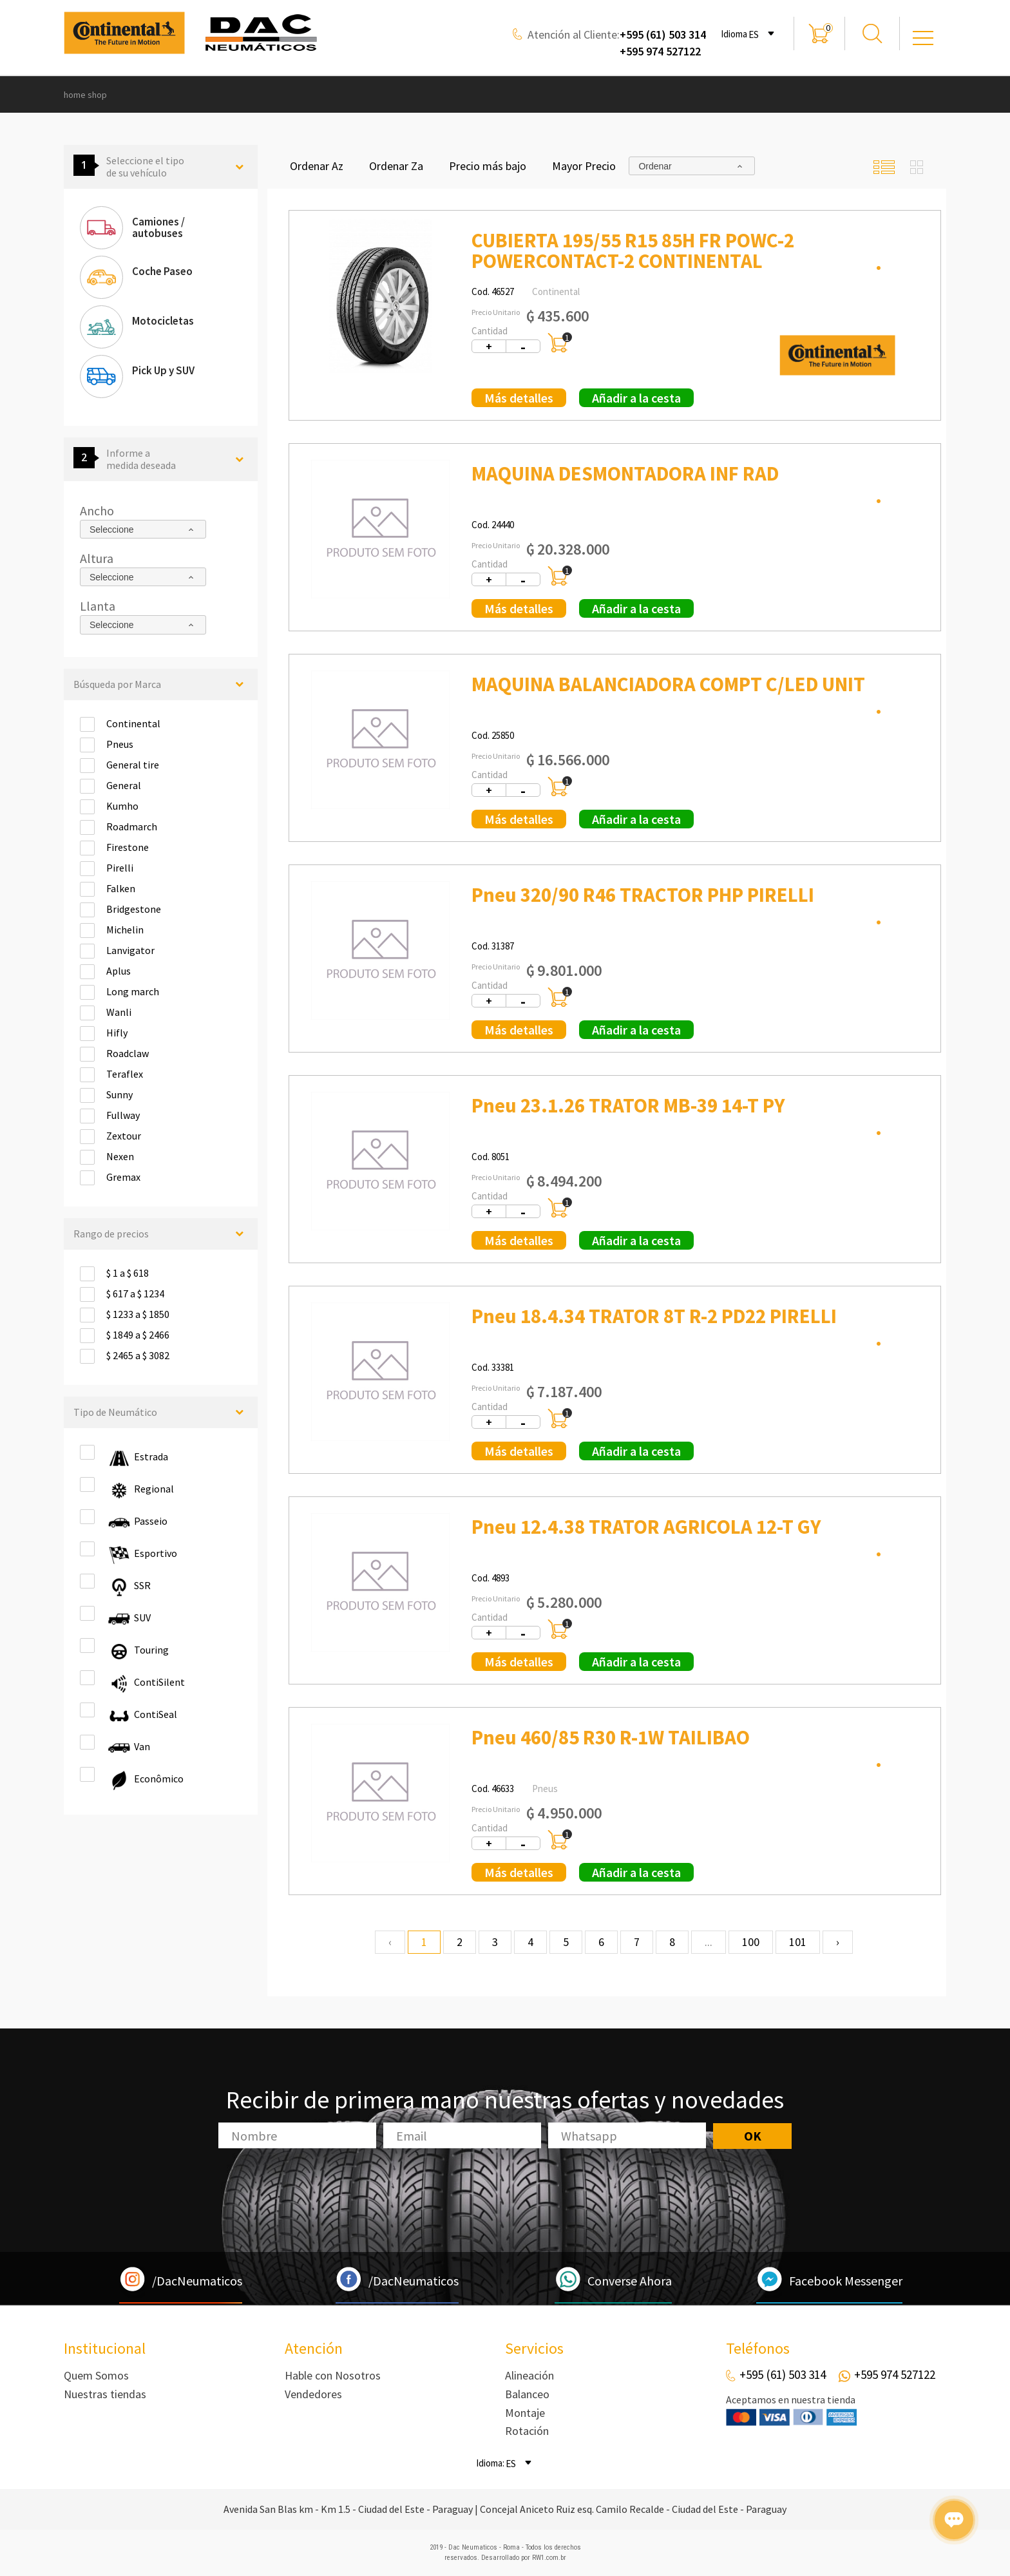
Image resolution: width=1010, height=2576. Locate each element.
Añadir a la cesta (636, 398)
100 (750, 1941)
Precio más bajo (487, 166)
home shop (85, 94)
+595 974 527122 (660, 51)
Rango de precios (159, 1233)
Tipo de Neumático (159, 1412)
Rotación (527, 2430)
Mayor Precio (584, 166)
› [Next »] (837, 1941)
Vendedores (313, 2394)
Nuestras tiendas (105, 2394)
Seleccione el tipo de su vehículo (159, 166)
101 (797, 1941)
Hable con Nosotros (333, 2375)
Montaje (525, 2412)
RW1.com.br (549, 2557)
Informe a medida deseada (159, 459)
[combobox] (762, 33)
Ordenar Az (316, 166)
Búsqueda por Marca (159, 684)
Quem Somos (96, 2375)
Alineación (529, 2375)
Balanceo (527, 2394)
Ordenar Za (396, 166)
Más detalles (518, 398)
